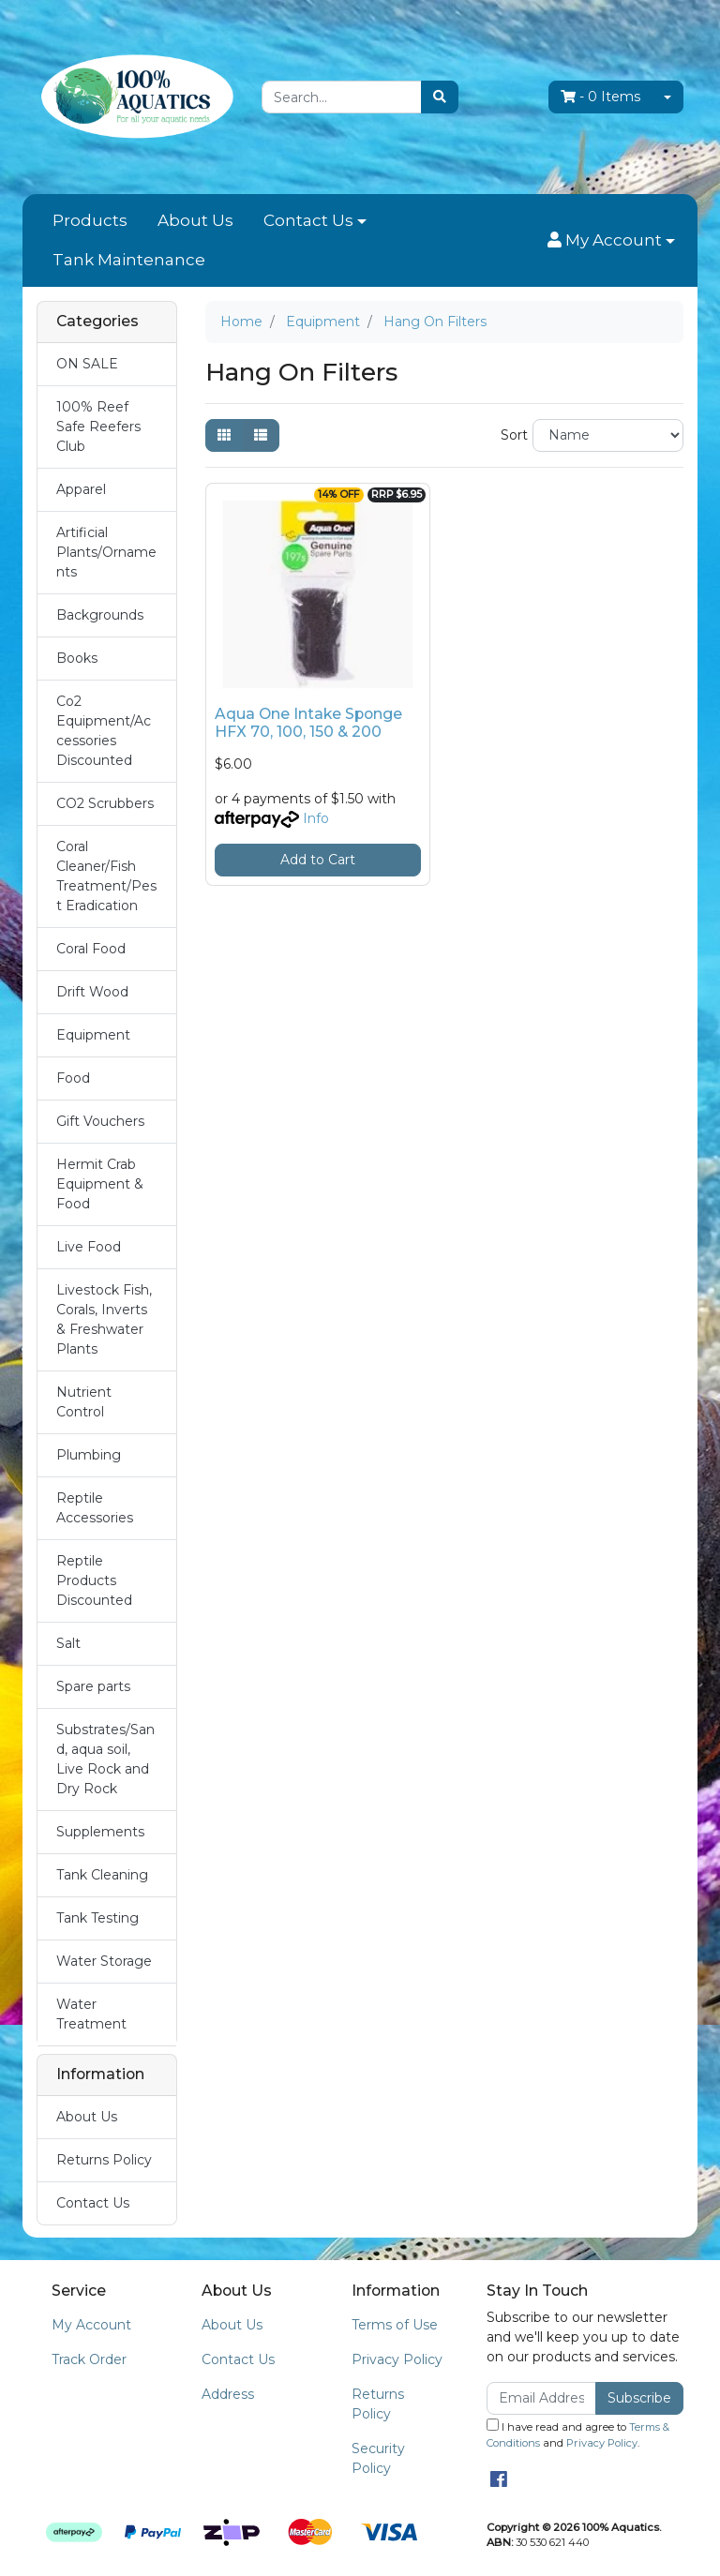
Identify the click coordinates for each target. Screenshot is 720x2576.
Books (77, 658)
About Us (195, 220)
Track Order (89, 2359)
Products (90, 220)
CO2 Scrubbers (105, 803)
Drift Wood (92, 991)
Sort (514, 435)
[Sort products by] (607, 435)
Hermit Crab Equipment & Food (99, 1184)
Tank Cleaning (102, 1874)
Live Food (88, 1246)
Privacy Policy (397, 2359)
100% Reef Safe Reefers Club (98, 426)
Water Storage (104, 1961)
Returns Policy (104, 2159)
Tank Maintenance (128, 259)
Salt (68, 1643)
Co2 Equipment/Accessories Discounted (103, 731)
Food (73, 1078)
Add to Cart (317, 859)
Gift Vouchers (100, 1121)
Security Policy (378, 2458)
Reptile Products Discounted (94, 1580)
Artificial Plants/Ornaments (106, 552)
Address (228, 2394)
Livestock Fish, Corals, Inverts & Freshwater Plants (104, 1319)
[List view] (260, 435)
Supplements (100, 1831)
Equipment (93, 1034)
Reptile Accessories (94, 1508)
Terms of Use (395, 2324)
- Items (600, 96)
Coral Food (91, 948)
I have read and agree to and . (578, 2434)
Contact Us (308, 220)
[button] (611, 241)
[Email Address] (541, 2398)
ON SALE (87, 363)
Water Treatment (91, 2014)
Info (316, 818)
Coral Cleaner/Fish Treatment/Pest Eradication (106, 876)
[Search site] (439, 97)
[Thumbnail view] (224, 435)
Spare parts (93, 1686)
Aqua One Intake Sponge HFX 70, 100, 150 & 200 (308, 723)
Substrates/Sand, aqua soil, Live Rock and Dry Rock (105, 1759)
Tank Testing (97, 1918)
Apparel (81, 489)
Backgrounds (99, 615)
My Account (91, 2324)
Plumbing (88, 1454)
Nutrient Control (84, 1402)
